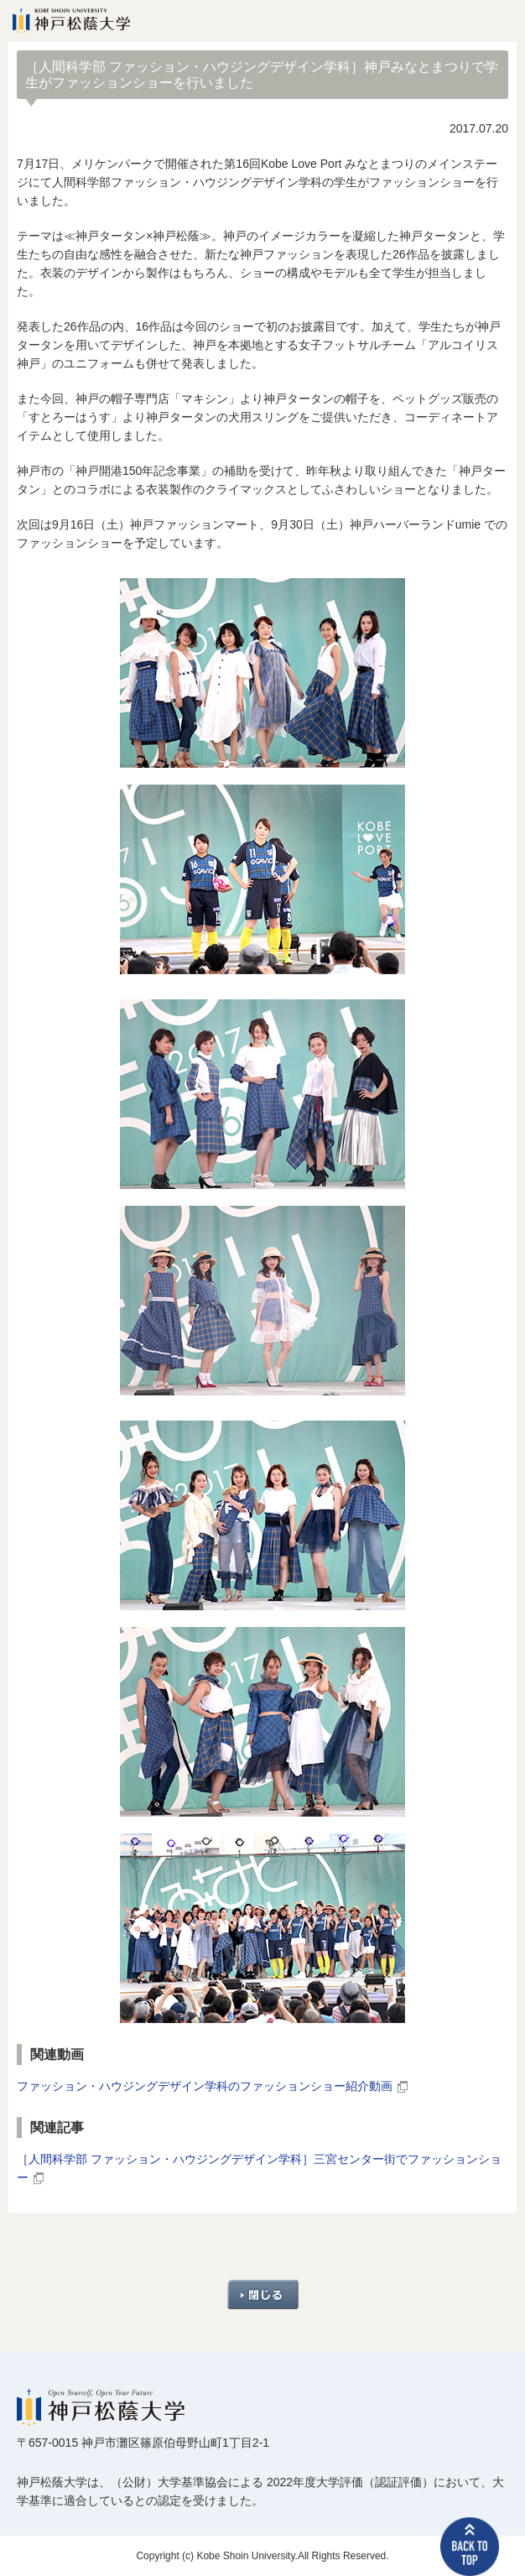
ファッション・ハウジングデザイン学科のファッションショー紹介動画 (204, 2086)
